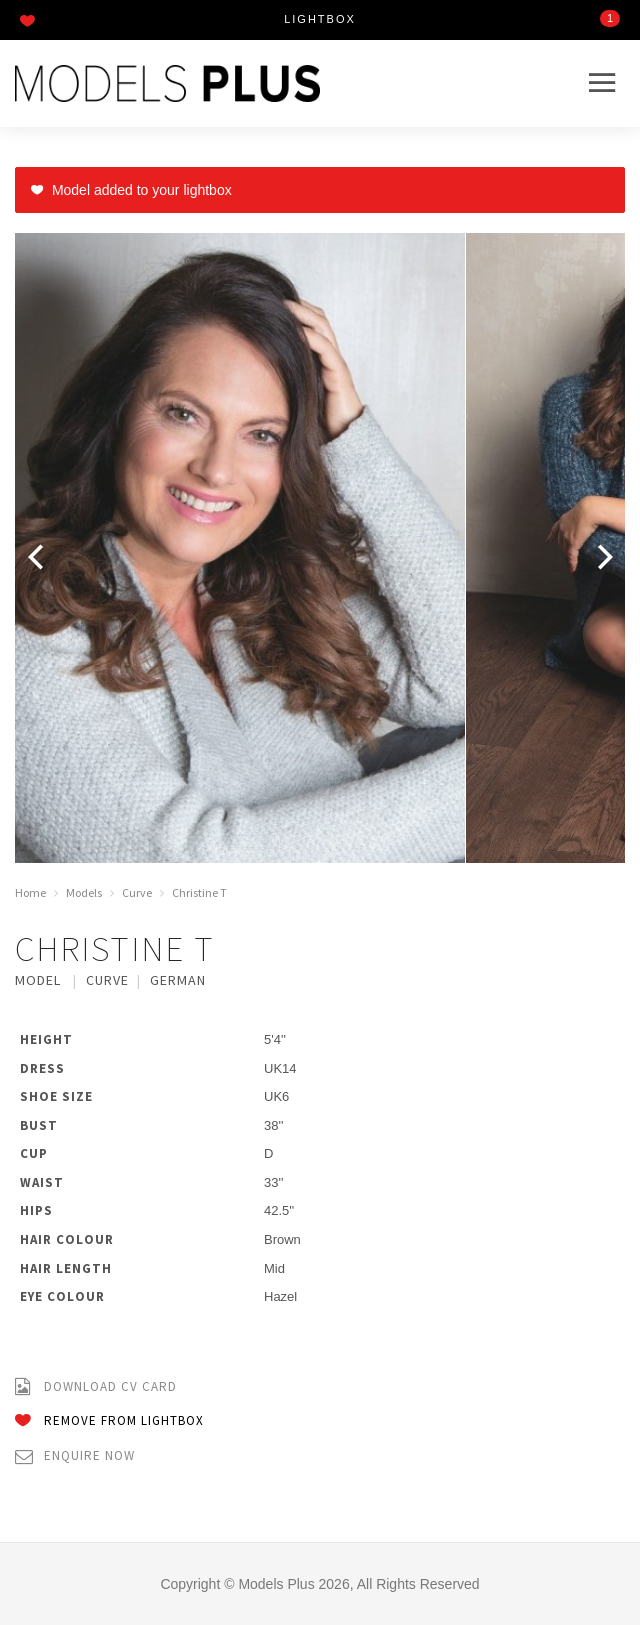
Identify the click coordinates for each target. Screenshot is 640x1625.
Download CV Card (96, 1387)
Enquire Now (75, 1456)
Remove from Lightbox (109, 1421)
